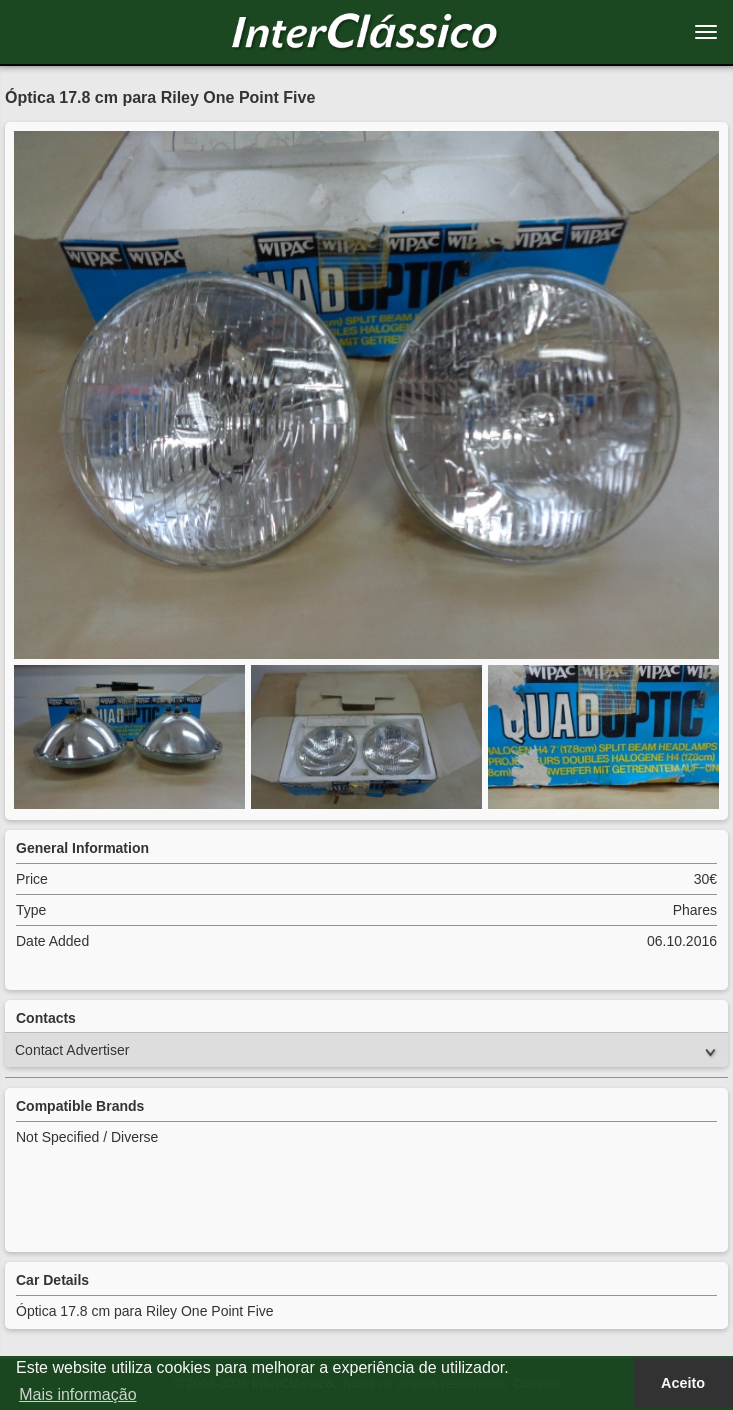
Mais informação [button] (77, 1394)
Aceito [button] (683, 1383)
